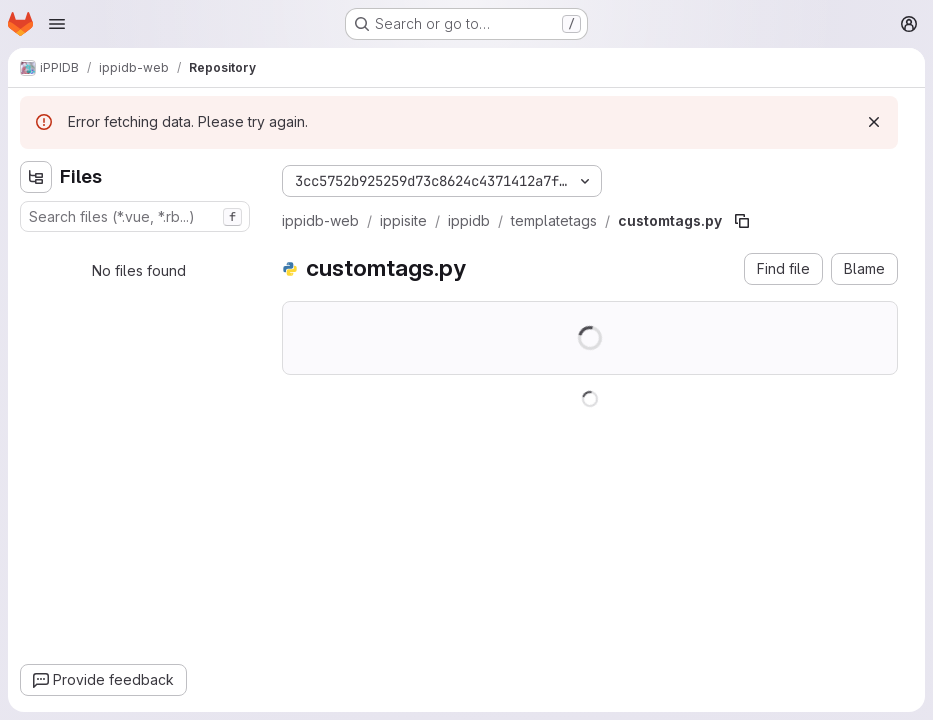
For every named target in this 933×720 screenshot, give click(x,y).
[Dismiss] (874, 122)
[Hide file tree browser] (36, 177)
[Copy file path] (742, 221)
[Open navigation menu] (57, 24)
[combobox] (135, 216)
